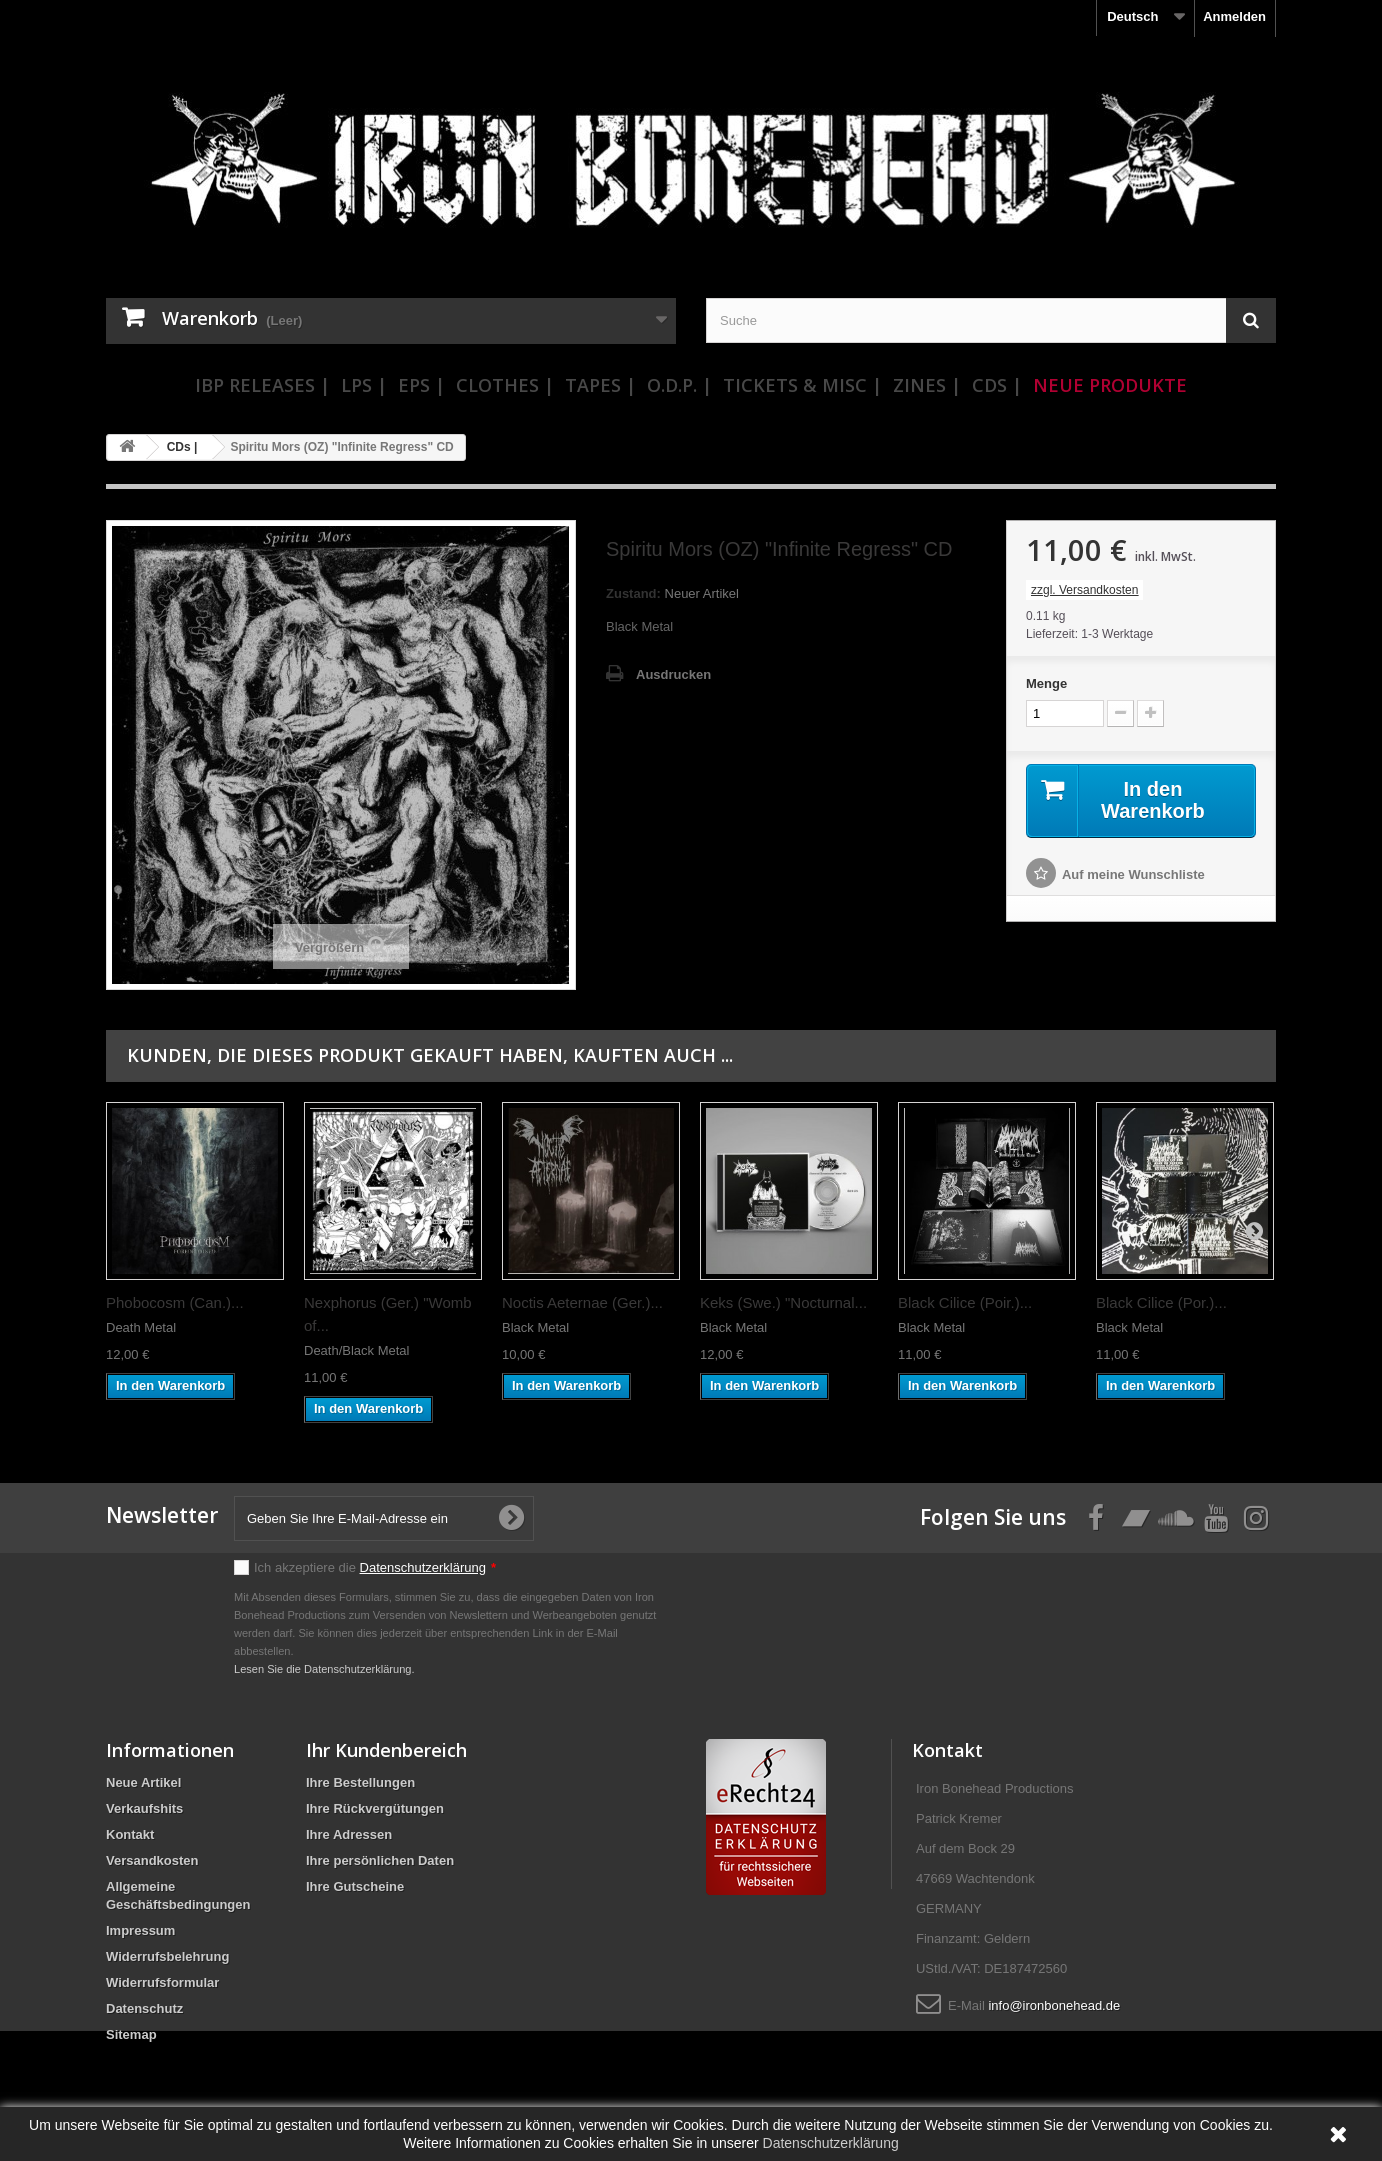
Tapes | (600, 385)
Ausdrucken (673, 674)
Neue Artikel (143, 1782)
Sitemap (131, 2034)
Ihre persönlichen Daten (380, 1860)
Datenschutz (144, 2008)
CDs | (997, 385)
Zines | (927, 385)
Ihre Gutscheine (355, 1886)
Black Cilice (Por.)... (1161, 1302)
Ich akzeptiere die (375, 1567)
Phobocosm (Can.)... (175, 1302)
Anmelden (1234, 16)
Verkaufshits (144, 1808)
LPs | (364, 385)
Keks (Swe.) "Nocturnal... (783, 1302)
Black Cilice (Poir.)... (965, 1302)
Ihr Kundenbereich (386, 1750)
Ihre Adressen (349, 1834)
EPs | (421, 385)
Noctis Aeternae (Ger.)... (582, 1302)
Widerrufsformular (162, 1982)
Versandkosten (152, 1860)
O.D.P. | (679, 385)
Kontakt (130, 1834)
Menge (1046, 683)
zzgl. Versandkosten (1084, 590)
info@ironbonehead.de (1054, 2005)
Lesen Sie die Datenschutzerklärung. (324, 1669)
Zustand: (633, 593)
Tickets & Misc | (802, 385)
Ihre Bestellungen (360, 1782)
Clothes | (505, 385)
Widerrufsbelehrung (167, 1956)
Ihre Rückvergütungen (375, 1808)
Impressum (140, 1930)
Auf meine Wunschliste (1133, 874)
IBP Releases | (262, 385)
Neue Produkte (1110, 385)
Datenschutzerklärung (423, 1567)
